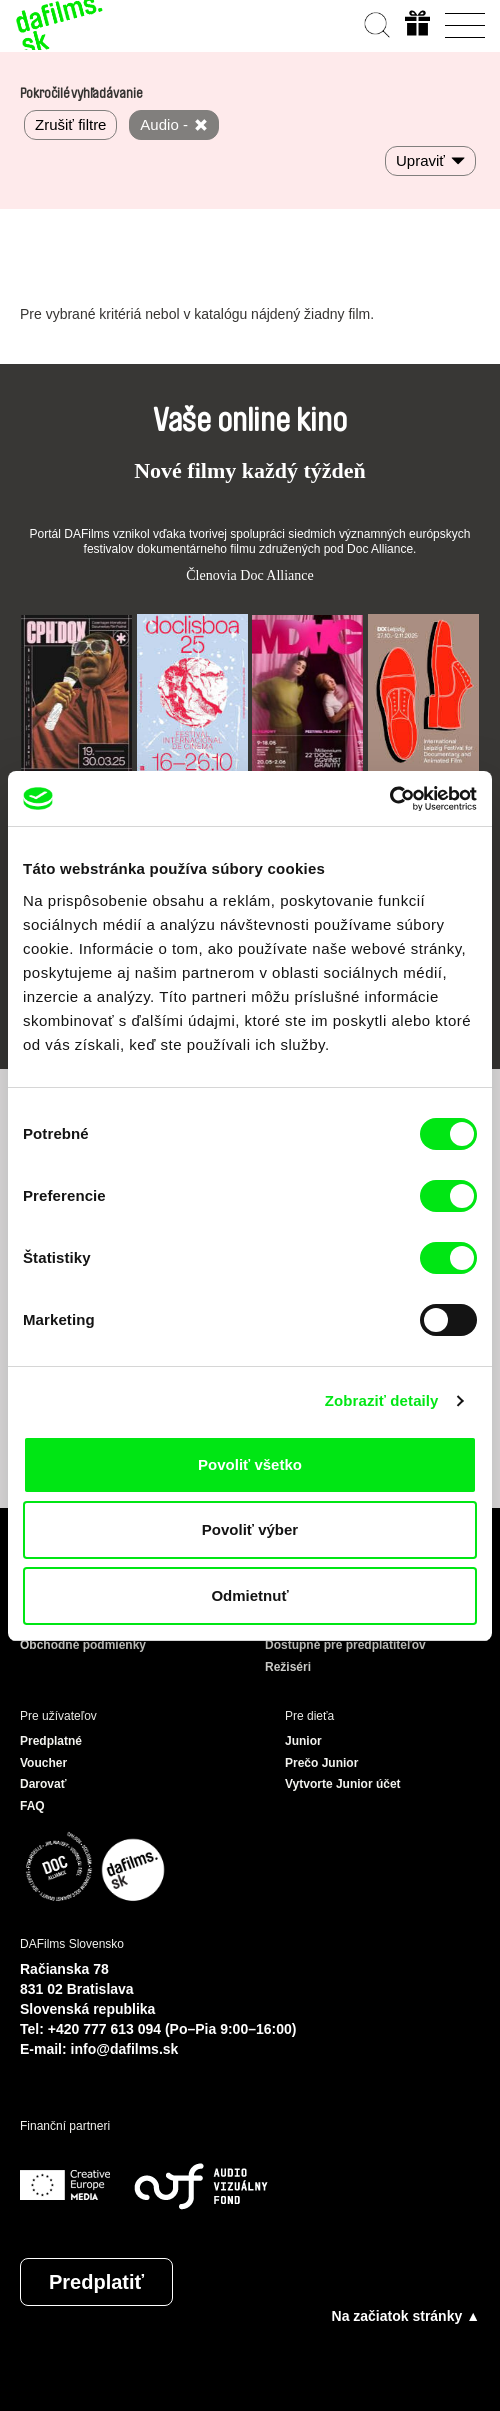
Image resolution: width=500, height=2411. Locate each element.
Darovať (43, 1784)
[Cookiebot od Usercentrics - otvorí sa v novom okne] (389, 799)
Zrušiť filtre (70, 124)
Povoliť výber (250, 1529)
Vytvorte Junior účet (343, 1784)
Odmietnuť (249, 1595)
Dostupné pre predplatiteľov (345, 1645)
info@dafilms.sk (125, 2049)
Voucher (43, 1763)
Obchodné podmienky (83, 1645)
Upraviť (420, 160)
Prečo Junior (321, 1763)
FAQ (32, 1806)
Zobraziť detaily (382, 1400)
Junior (303, 1741)
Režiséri (288, 1667)
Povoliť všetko (250, 1464)
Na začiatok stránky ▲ (406, 2316)
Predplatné (51, 1741)
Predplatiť (96, 2282)
